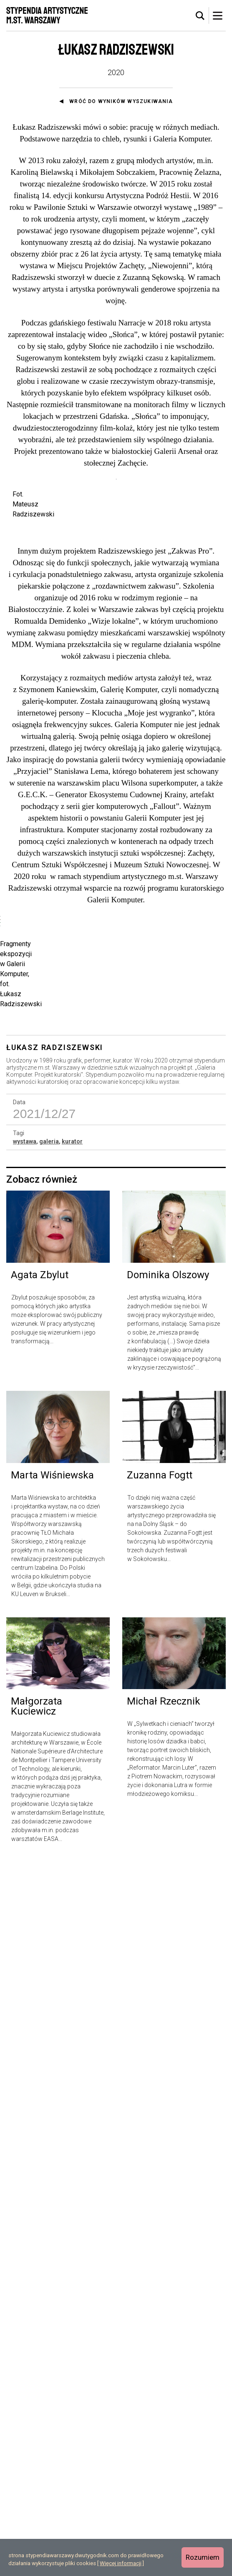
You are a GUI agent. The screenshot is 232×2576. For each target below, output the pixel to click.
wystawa (24, 1855)
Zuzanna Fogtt (159, 2189)
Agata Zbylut (39, 1988)
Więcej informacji (120, 2563)
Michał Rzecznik (163, 2415)
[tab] (200, 16)
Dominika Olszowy (168, 1988)
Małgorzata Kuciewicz (36, 2420)
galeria (49, 1855)
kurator (72, 1855)
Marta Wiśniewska (52, 2189)
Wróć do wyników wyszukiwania (121, 101)
